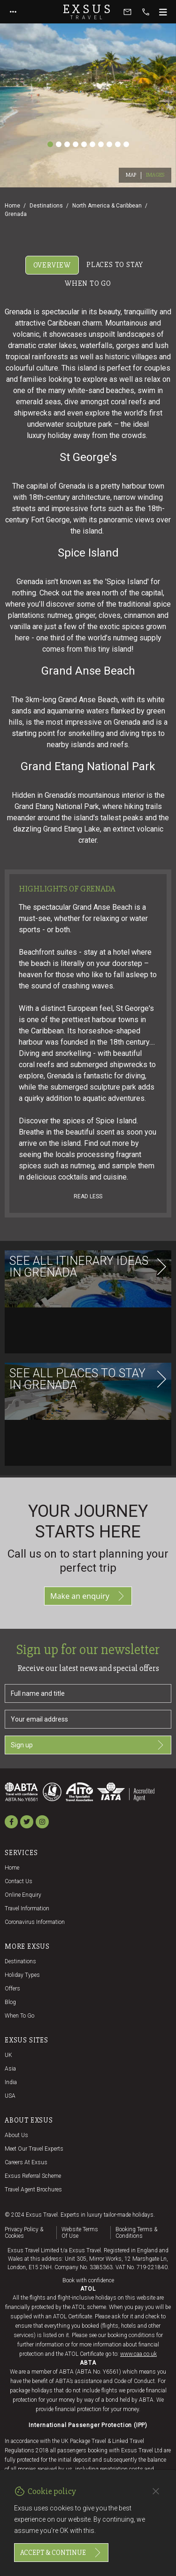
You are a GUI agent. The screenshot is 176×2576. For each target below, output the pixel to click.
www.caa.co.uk (138, 2354)
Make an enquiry (88, 1596)
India (11, 2082)
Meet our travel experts (34, 2148)
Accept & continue (61, 2552)
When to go (19, 2015)
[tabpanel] (88, 883)
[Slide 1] (50, 144)
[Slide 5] (84, 144)
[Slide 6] (92, 144)
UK (8, 2055)
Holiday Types (22, 1975)
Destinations (46, 205)
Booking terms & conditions (136, 2232)
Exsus (88, 11)
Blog (10, 2002)
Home (12, 205)
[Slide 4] (75, 144)
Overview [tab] (52, 265)
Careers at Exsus (26, 2162)
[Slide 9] (118, 144)
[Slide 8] (109, 144)
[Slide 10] (126, 144)
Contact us (18, 1881)
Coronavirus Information (35, 1922)
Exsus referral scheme (33, 2176)
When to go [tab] (88, 283)
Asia (10, 2068)
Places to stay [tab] (114, 264)
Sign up (88, 1745)
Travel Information (27, 1908)
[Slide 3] (67, 144)
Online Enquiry (23, 1895)
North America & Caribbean (107, 205)
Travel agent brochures (33, 2189)
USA (10, 2096)
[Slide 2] (58, 144)
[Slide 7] (101, 144)
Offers (12, 1988)
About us (16, 2135)
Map (131, 174)
